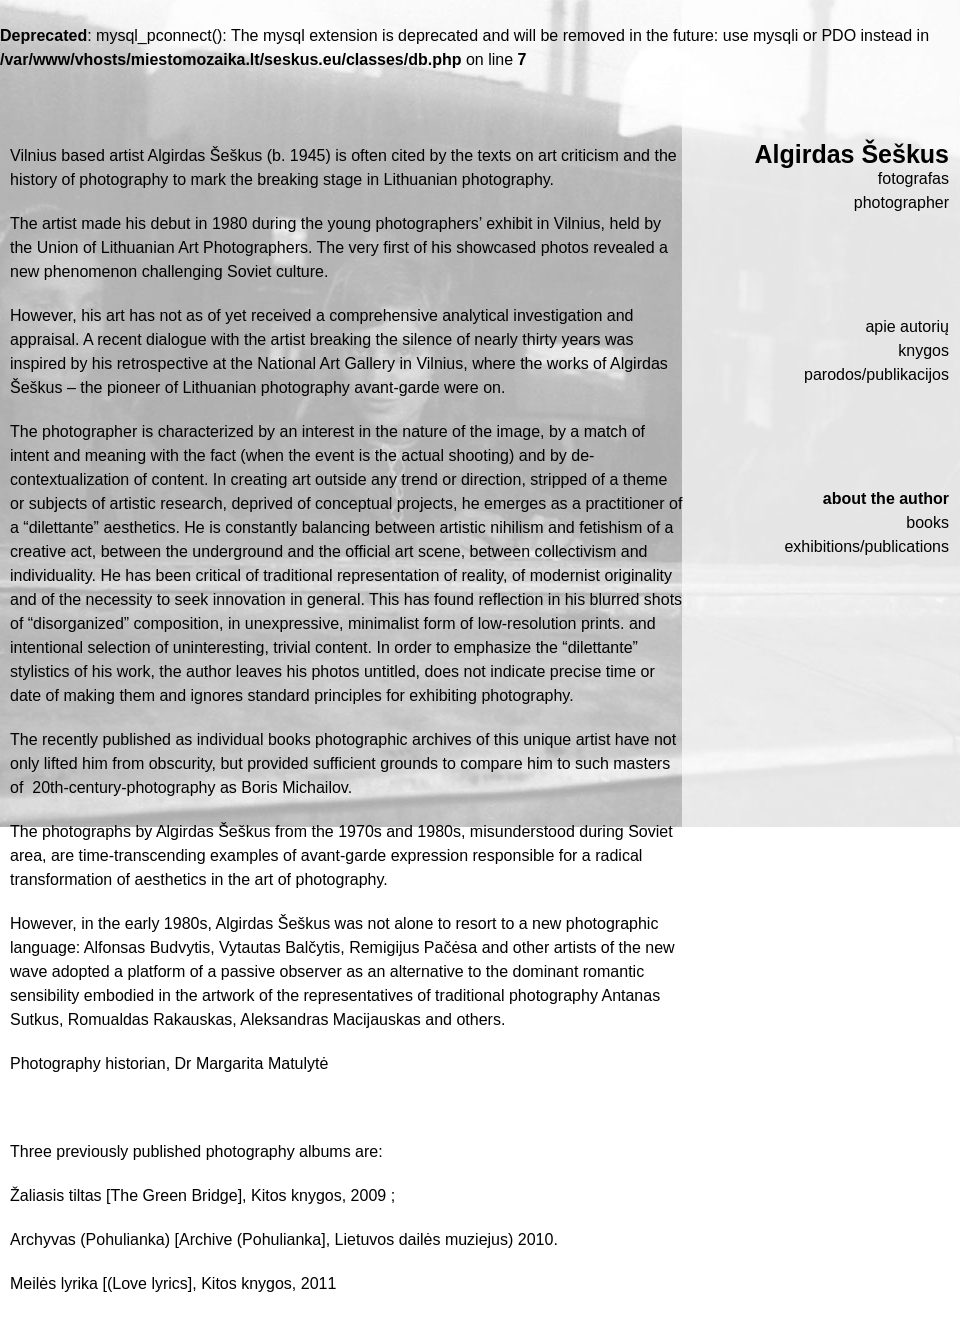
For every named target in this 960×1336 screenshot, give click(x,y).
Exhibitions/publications (866, 546)
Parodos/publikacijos (876, 374)
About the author (886, 498)
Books (927, 522)
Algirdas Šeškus (851, 154)
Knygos (923, 350)
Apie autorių (907, 326)
